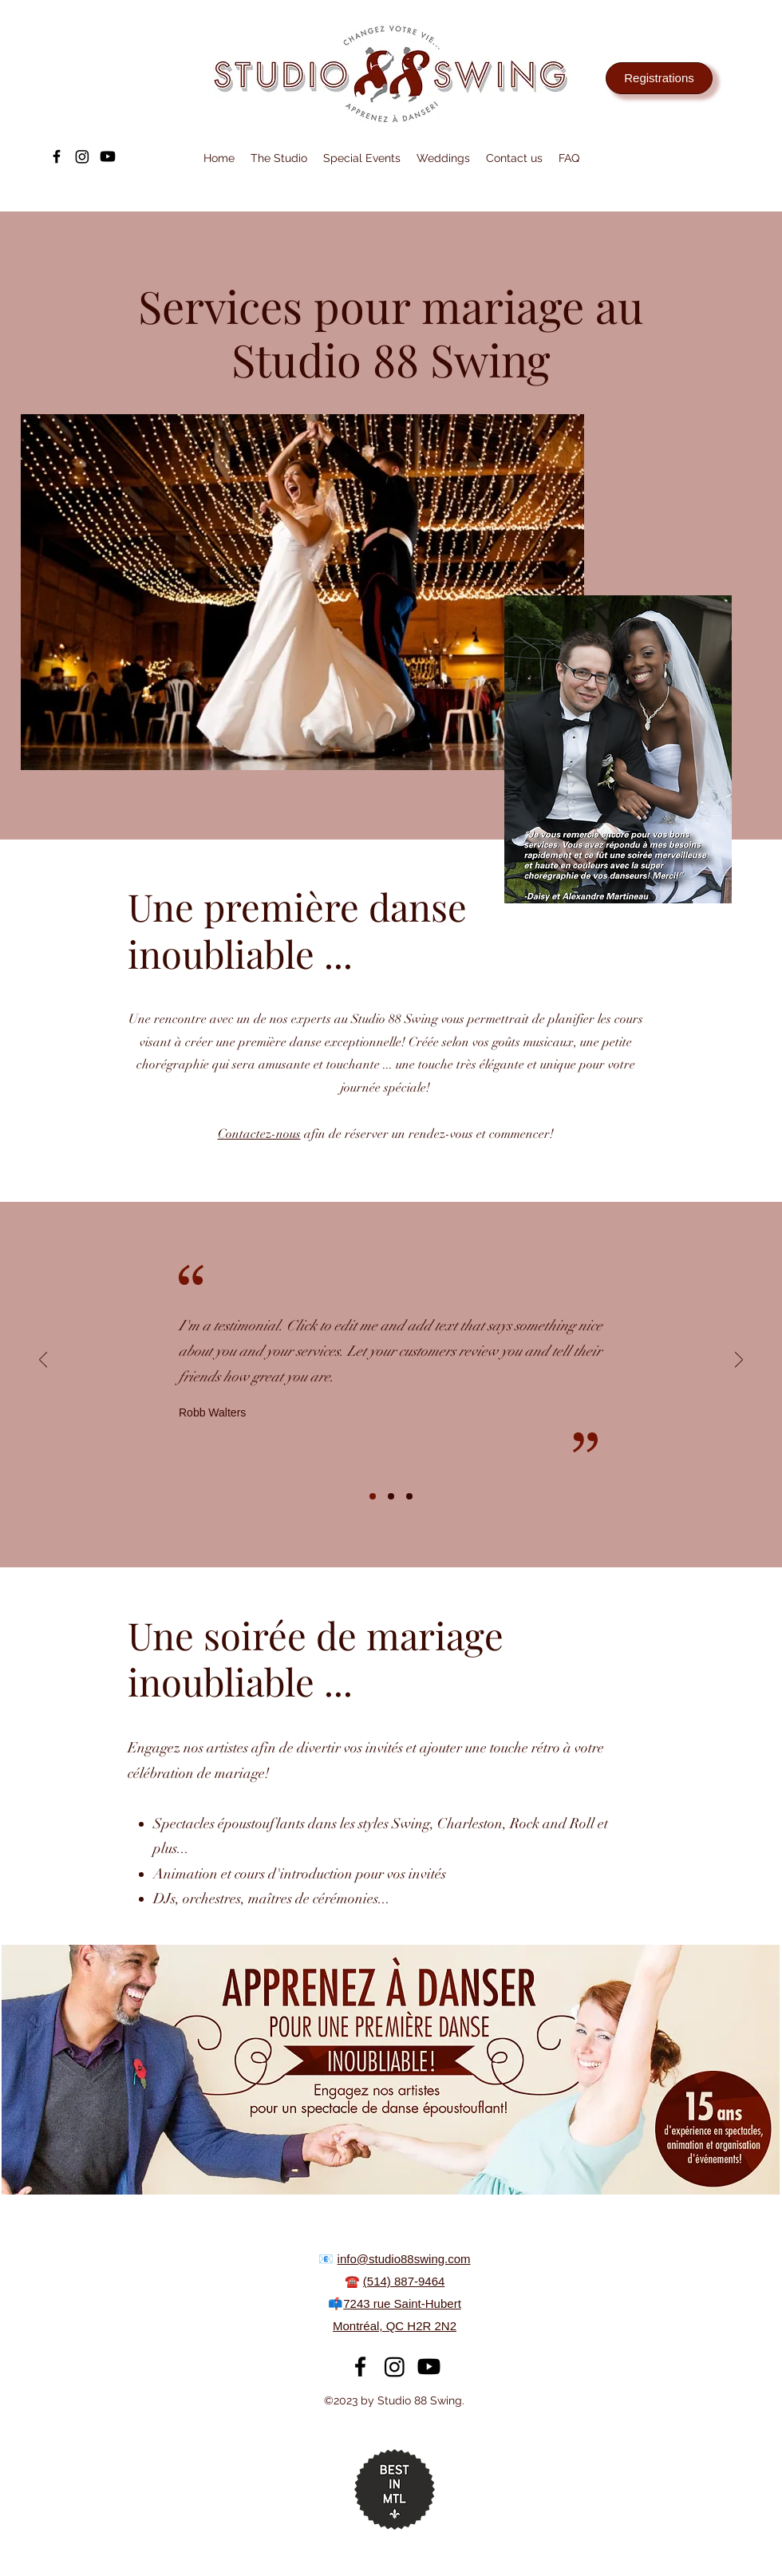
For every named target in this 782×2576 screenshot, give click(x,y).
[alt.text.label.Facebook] (56, 156)
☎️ (354, 2281)
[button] (279, 158)
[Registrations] (659, 78)
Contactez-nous (259, 1134)
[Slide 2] (391, 1496)
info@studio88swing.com (404, 2259)
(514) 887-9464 (404, 2281)
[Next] (739, 1361)
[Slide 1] (372, 1496)
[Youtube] (108, 156)
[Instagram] (82, 156)
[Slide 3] (409, 1496)
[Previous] (43, 1361)
